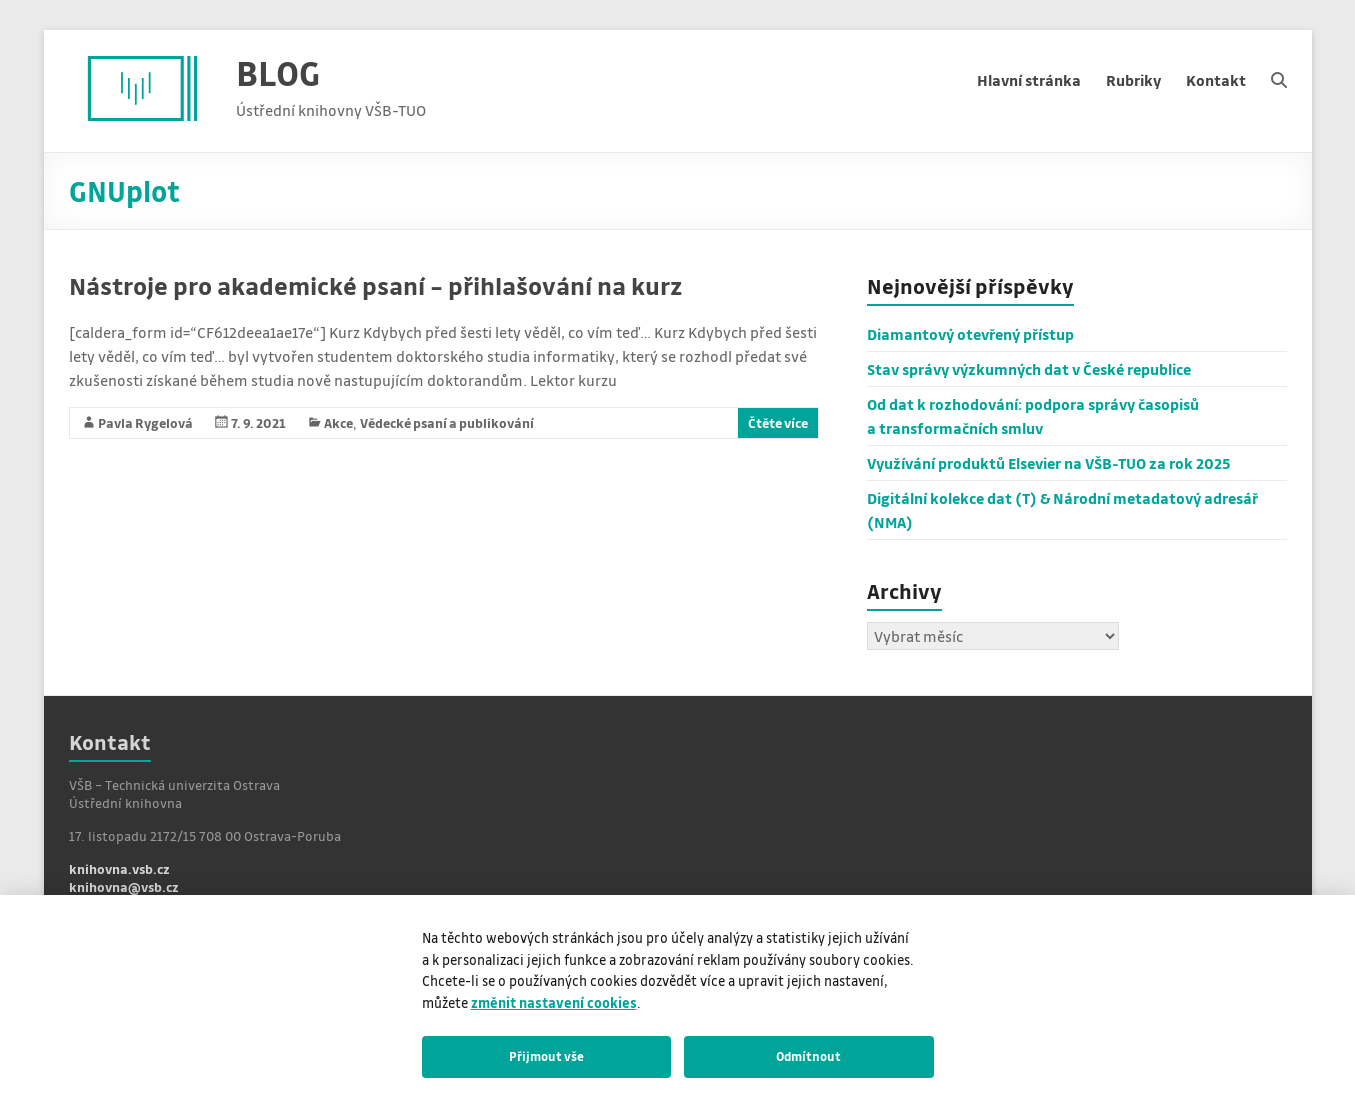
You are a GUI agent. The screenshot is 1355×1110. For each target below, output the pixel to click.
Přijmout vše (546, 1056)
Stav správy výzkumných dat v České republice (1029, 369)
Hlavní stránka (1029, 80)
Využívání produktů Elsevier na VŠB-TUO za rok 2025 (1049, 463)
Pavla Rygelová (145, 422)
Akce (338, 422)
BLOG (278, 72)
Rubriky (1133, 80)
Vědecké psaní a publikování (447, 422)
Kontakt (1216, 80)
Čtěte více (778, 422)
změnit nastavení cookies (554, 1002)
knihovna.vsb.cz (119, 868)
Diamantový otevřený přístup (970, 334)
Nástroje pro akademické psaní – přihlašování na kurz (375, 285)
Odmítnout (808, 1056)
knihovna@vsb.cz (124, 886)
